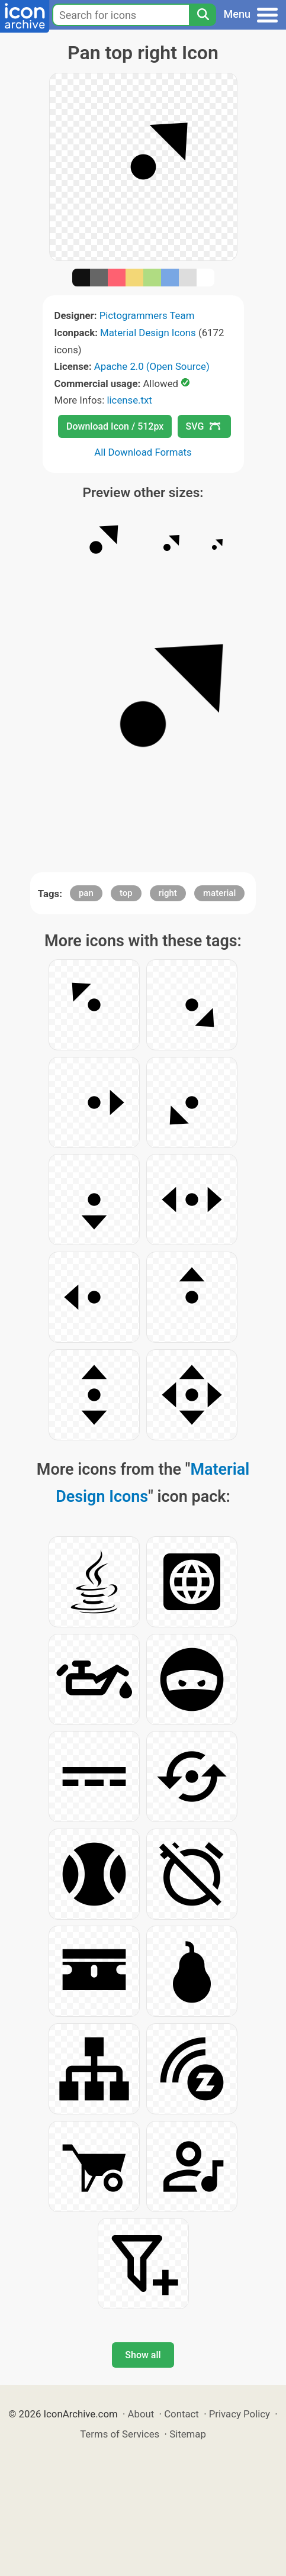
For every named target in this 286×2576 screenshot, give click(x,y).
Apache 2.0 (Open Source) (152, 366)
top (126, 893)
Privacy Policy (239, 2414)
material (219, 893)
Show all (142, 2355)
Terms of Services (119, 2434)
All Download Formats (143, 452)
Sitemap (187, 2434)
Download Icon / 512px (114, 426)
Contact (181, 2414)
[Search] (202, 15)
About (141, 2414)
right (168, 893)
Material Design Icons (148, 332)
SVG (203, 426)
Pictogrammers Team (147, 315)
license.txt (129, 400)
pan (86, 893)
